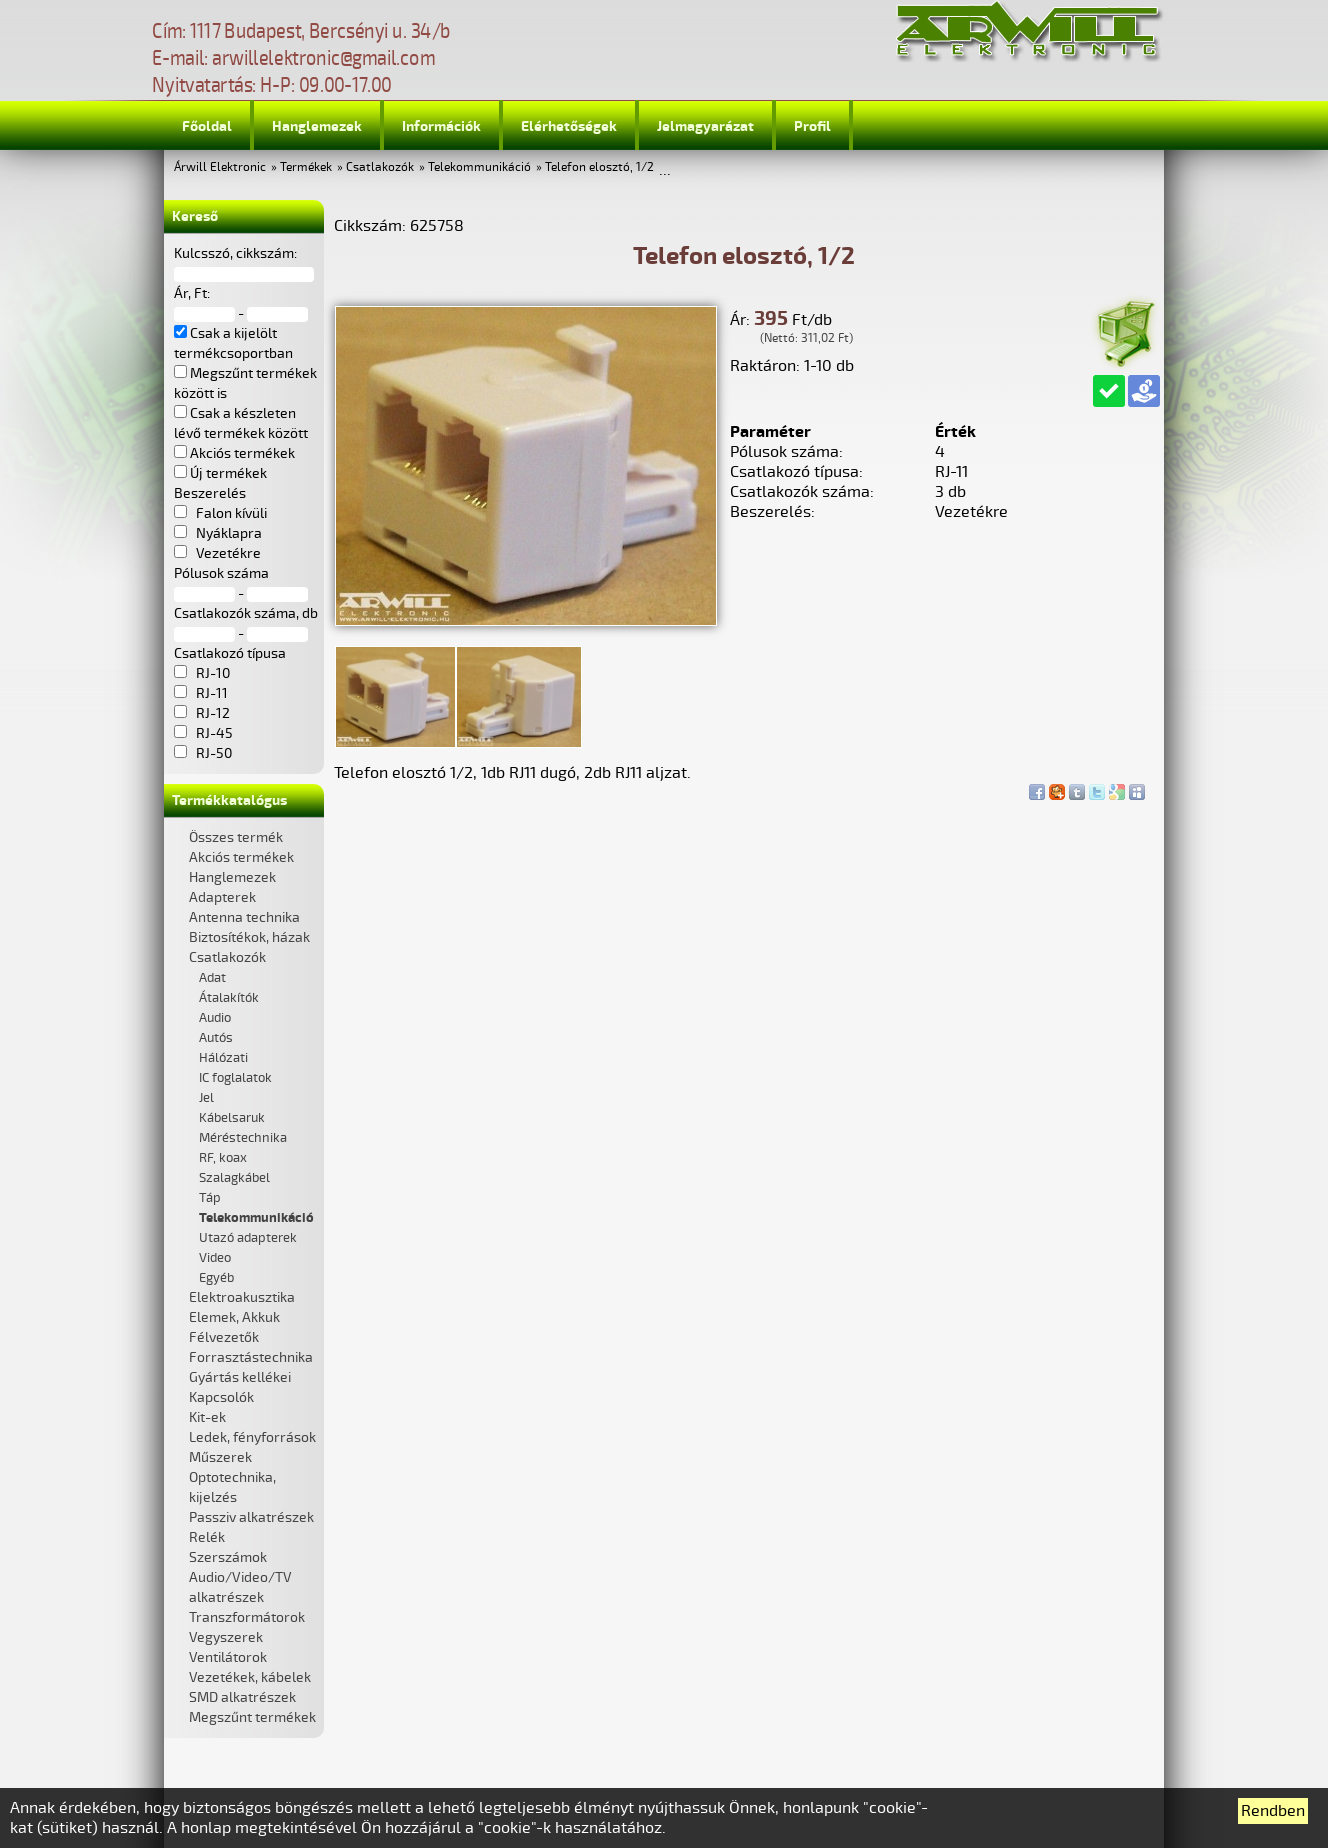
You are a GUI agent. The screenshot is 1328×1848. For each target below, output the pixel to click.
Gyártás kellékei (240, 1377)
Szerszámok (228, 1557)
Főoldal (207, 126)
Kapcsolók (221, 1397)
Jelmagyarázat (705, 126)
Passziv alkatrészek (251, 1517)
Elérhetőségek (569, 126)
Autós (216, 1038)
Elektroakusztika (242, 1297)
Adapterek (222, 897)
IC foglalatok (235, 1078)
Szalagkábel (234, 1178)
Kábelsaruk (232, 1118)
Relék (207, 1537)
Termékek (306, 167)
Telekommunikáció (479, 167)
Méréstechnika (243, 1138)
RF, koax (223, 1158)
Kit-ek (207, 1417)
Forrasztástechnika (251, 1357)
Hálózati (223, 1058)
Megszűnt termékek (252, 1717)
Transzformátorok (247, 1617)
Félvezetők (224, 1337)
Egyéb (216, 1278)
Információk (441, 126)
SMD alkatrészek (242, 1697)
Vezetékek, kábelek (250, 1677)
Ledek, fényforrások (252, 1437)
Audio (215, 1018)
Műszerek (220, 1457)
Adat (212, 978)
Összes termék (236, 837)
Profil (812, 126)
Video (215, 1258)
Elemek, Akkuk (234, 1317)
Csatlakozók (380, 167)
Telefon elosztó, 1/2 (599, 167)
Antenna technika (244, 917)
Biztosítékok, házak (249, 937)
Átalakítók (229, 998)
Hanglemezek (317, 126)
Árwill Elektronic (220, 167)
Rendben (1273, 1811)
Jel (206, 1098)
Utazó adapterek (248, 1238)
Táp (210, 1198)
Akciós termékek (241, 857)
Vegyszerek (226, 1637)
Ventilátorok (228, 1657)
